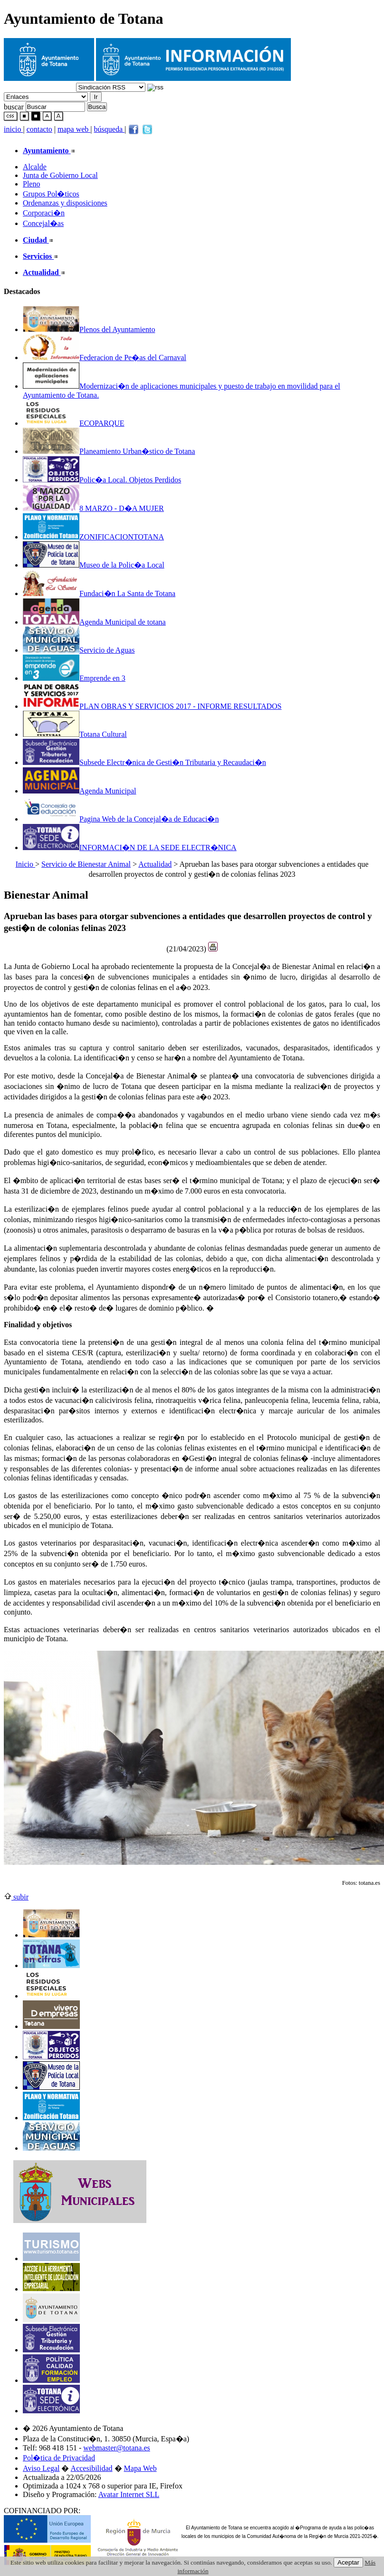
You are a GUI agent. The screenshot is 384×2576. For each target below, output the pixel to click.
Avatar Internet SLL (129, 2494)
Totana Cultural (75, 734)
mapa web (74, 129)
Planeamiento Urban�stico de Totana (109, 451)
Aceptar (348, 2562)
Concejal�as (43, 223)
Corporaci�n (44, 213)
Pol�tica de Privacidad (59, 2458)
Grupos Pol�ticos (51, 194)
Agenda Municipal (79, 791)
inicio (13, 129)
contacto (39, 129)
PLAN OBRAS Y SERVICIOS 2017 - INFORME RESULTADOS (152, 706)
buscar (14, 106)
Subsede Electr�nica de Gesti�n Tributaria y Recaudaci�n (144, 762)
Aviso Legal (41, 2468)
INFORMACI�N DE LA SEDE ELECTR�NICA (130, 847)
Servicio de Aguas (78, 650)
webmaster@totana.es (116, 2448)
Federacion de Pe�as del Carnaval (104, 357)
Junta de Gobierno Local (60, 175)
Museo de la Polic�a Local (93, 565)
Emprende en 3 (74, 678)
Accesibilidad (92, 2468)
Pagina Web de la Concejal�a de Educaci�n (121, 819)
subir (16, 1897)
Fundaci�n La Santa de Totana (99, 593)
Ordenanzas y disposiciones (65, 203)
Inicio (25, 864)
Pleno (31, 184)
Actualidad (155, 864)
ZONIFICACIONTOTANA (93, 537)
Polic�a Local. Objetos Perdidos (102, 480)
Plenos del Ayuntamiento (89, 329)
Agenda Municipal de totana (94, 622)
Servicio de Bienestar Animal (86, 864)
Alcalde (35, 167)
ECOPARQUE (74, 423)
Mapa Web (140, 2468)
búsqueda (109, 129)
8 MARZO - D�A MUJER (93, 508)
